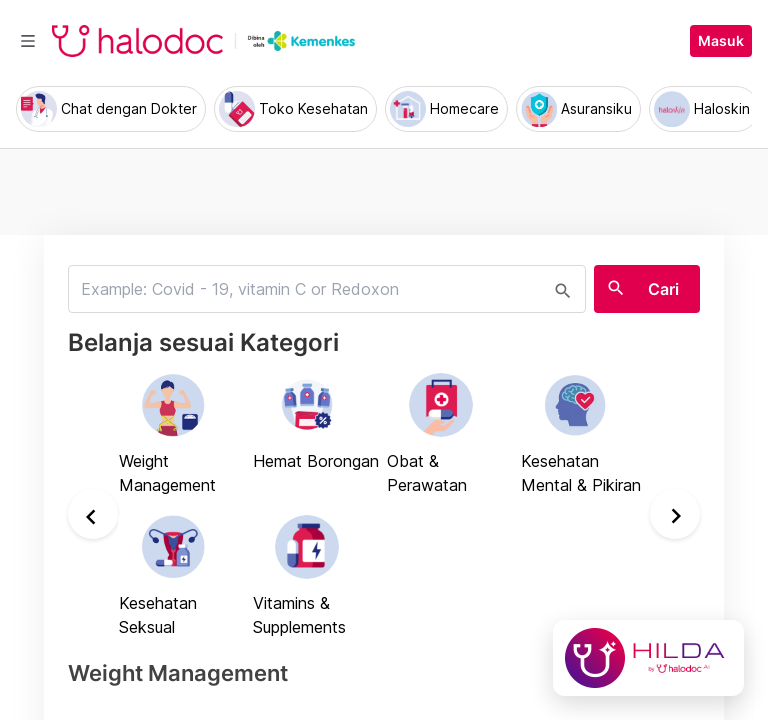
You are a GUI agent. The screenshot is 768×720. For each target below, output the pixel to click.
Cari (663, 289)
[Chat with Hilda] (648, 658)
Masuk (721, 41)
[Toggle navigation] (28, 41)
